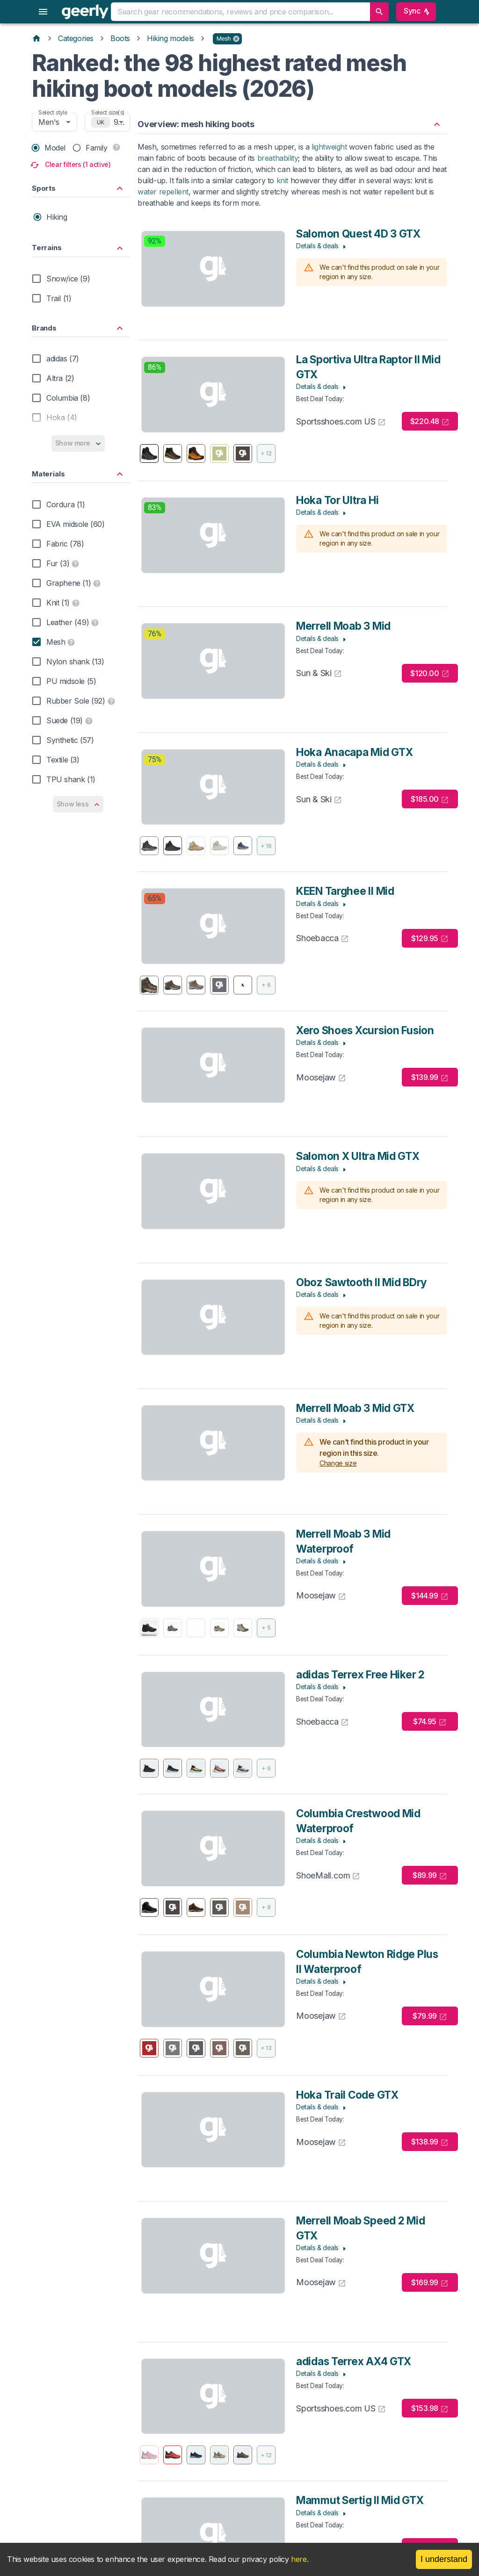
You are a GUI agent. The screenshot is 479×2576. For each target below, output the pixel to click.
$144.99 (429, 1596)
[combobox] (240, 11)
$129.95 (430, 938)
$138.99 (430, 2142)
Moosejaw (321, 1077)
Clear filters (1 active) (71, 165)
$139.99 (430, 1077)
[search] (379, 11)
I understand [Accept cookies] (444, 2559)
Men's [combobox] (48, 122)
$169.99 (430, 2283)
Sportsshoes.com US (341, 421)
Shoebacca (322, 938)
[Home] (36, 38)
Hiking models (170, 38)
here (298, 2559)
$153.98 (430, 2408)
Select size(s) (108, 112)
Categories (76, 38)
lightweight (329, 146)
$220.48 (430, 421)
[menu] (43, 11)
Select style (52, 112)
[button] (227, 38)
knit (282, 180)
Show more (78, 443)
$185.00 (430, 799)
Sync (416, 11)
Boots (120, 38)
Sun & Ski (319, 673)
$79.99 (430, 2016)
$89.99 (430, 1875)
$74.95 (430, 1722)
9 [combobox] (116, 122)
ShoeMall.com (328, 1875)
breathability (277, 158)
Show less (78, 804)
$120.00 (429, 673)
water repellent (163, 191)
